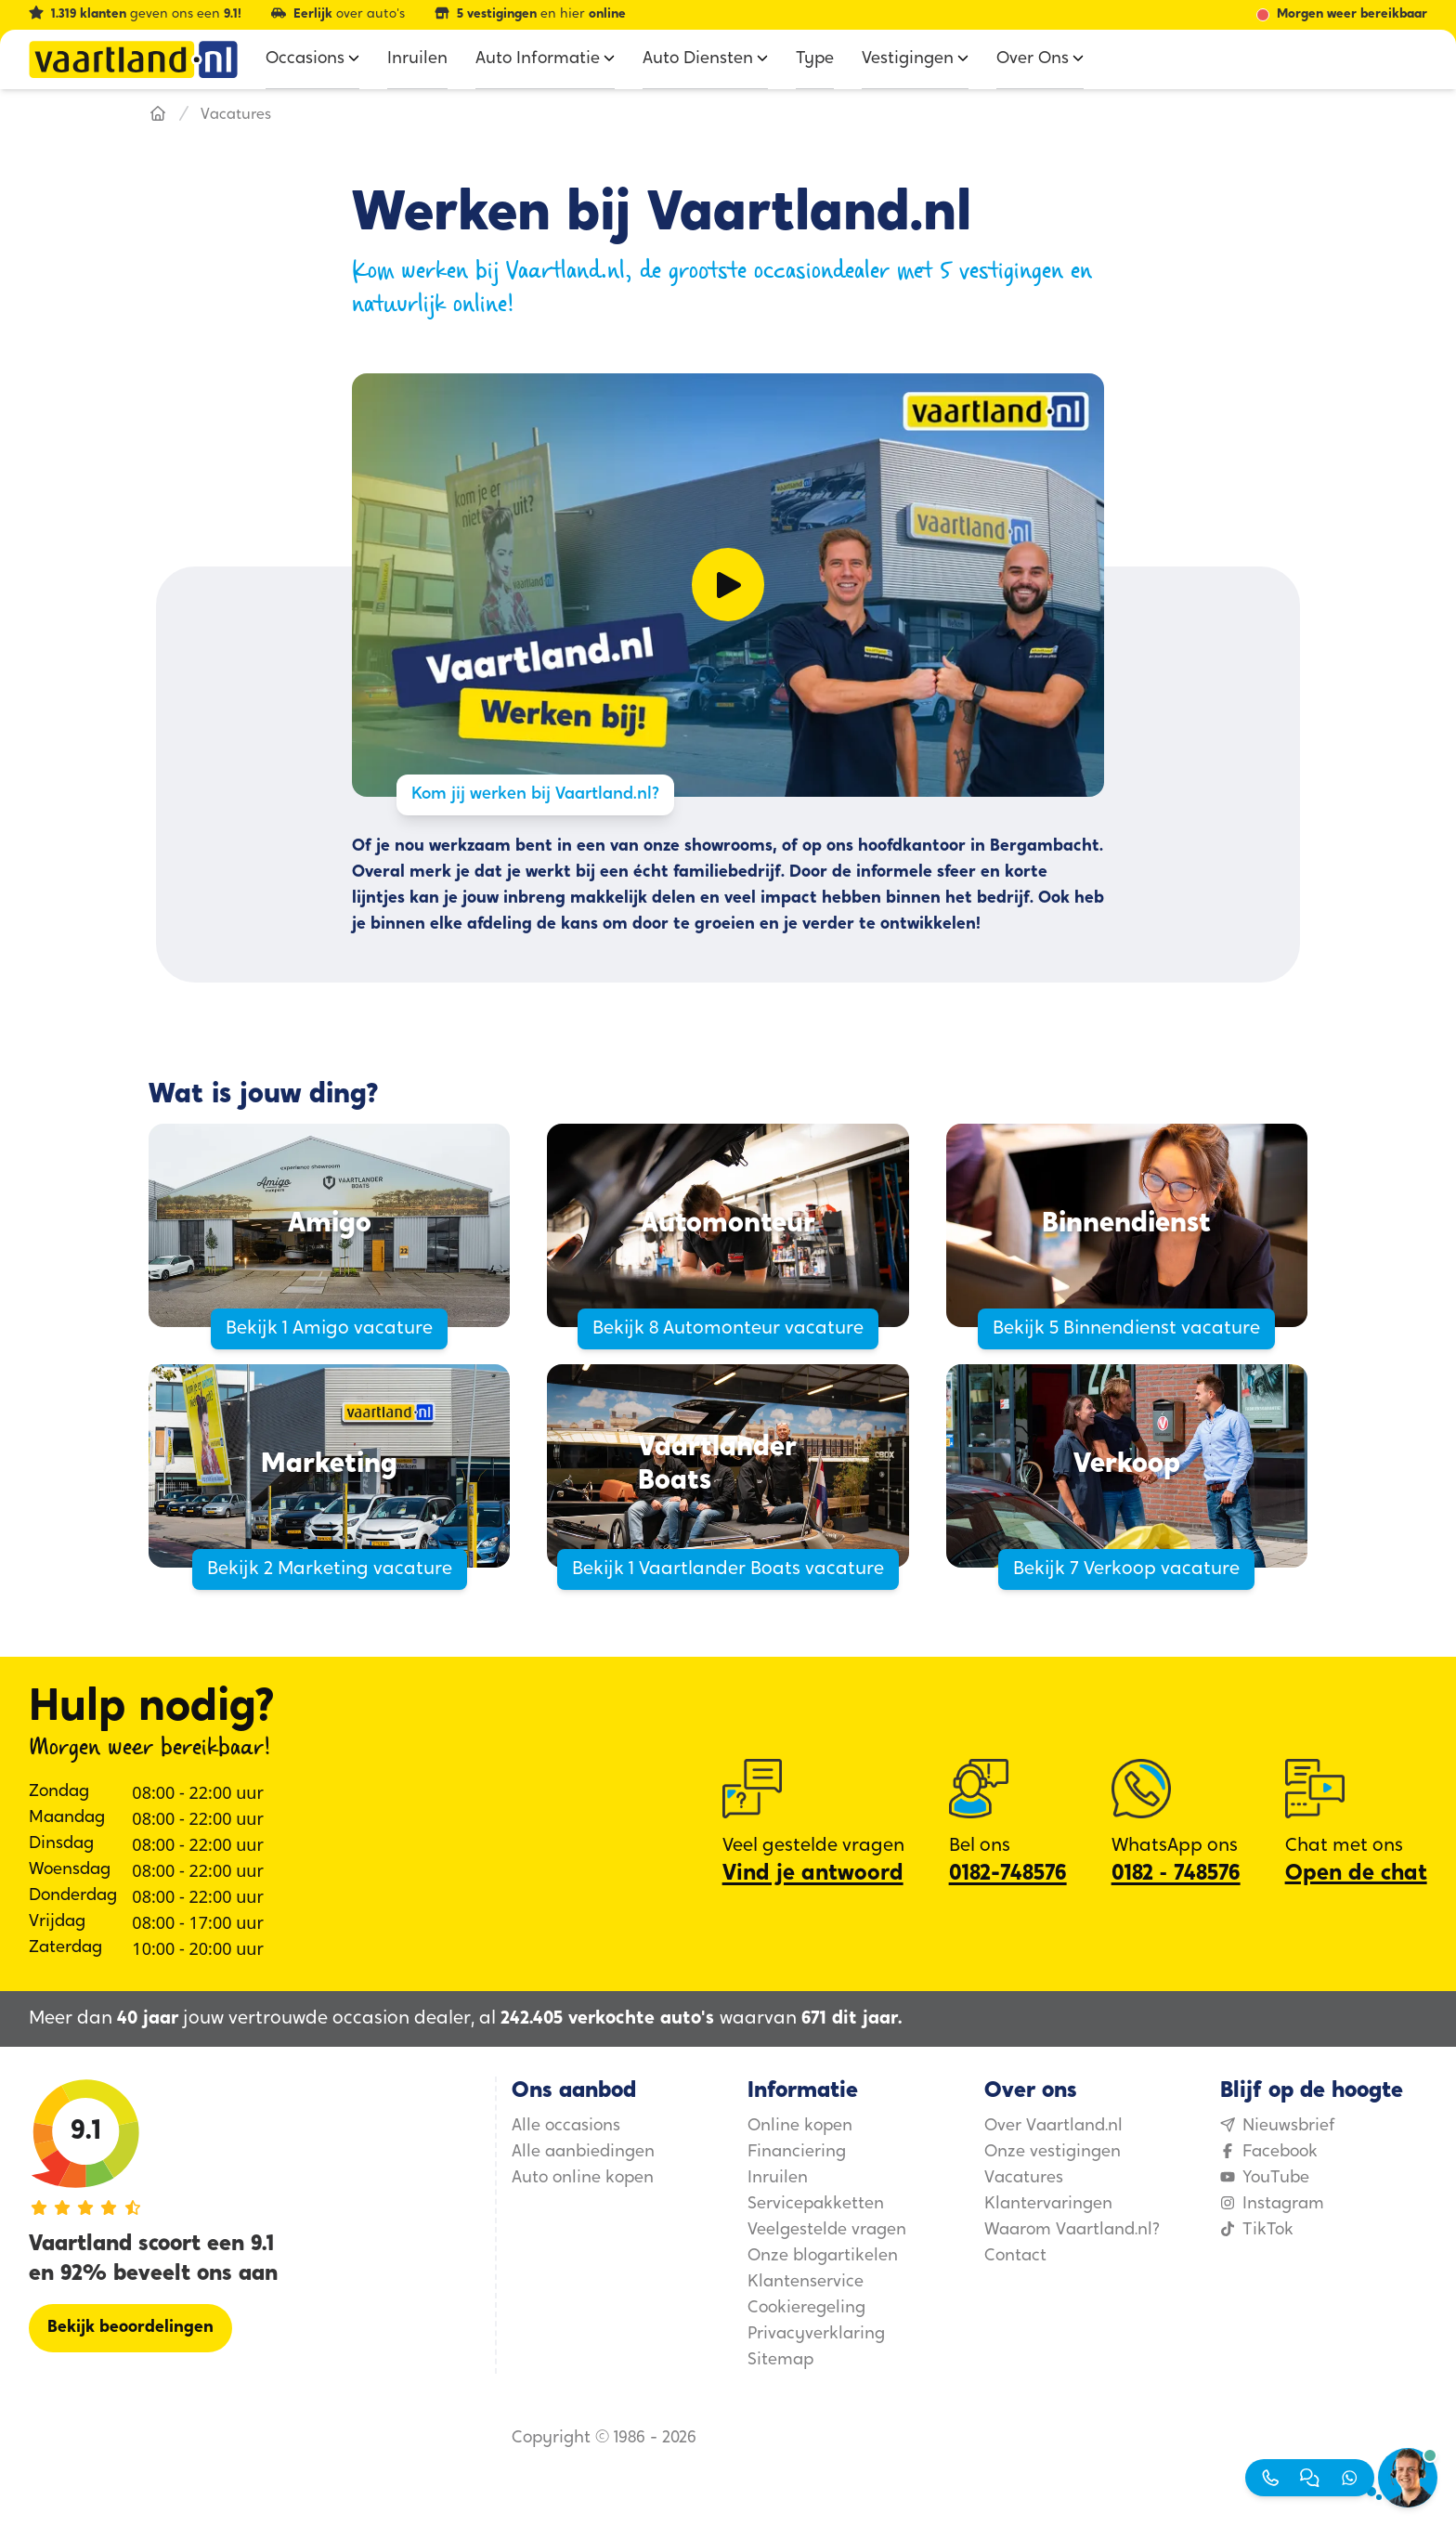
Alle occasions (566, 2126)
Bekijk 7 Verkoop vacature (1126, 1569)
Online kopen (800, 2126)
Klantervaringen (1048, 2204)
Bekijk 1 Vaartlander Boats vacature (728, 1569)
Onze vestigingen (1052, 2152)
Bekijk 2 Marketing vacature (329, 1569)
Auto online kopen (583, 2178)
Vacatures (1023, 2178)
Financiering (797, 2152)
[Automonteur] (727, 1225)
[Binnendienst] (1126, 1225)
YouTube (1264, 2178)
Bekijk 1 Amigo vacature (329, 1329)
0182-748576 (1008, 1874)
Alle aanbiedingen (583, 2152)
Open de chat (1356, 1874)
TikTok (1257, 2230)
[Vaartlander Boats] (727, 1466)
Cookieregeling (806, 2308)
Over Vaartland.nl (1053, 2126)
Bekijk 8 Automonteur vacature (728, 1329)
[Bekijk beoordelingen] (130, 2328)
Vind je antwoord (813, 1874)
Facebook (1269, 2152)
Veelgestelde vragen (827, 2230)
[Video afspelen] (728, 585)
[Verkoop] (1126, 1466)
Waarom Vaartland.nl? (1072, 2230)
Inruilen (778, 2178)
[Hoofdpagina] (158, 115)
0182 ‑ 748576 (1176, 1874)
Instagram (1272, 2204)
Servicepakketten (816, 2204)
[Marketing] (329, 1466)
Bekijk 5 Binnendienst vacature (1126, 1329)
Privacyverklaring (816, 2334)
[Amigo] (329, 1225)
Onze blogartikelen (823, 2256)
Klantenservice (806, 2282)
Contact (1015, 2256)
